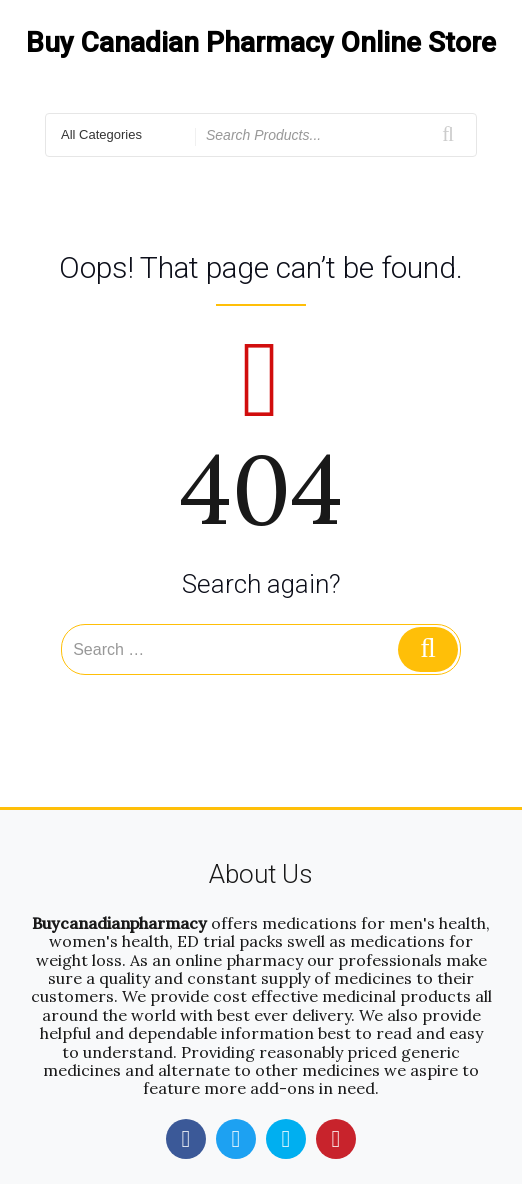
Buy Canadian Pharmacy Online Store (261, 42)
